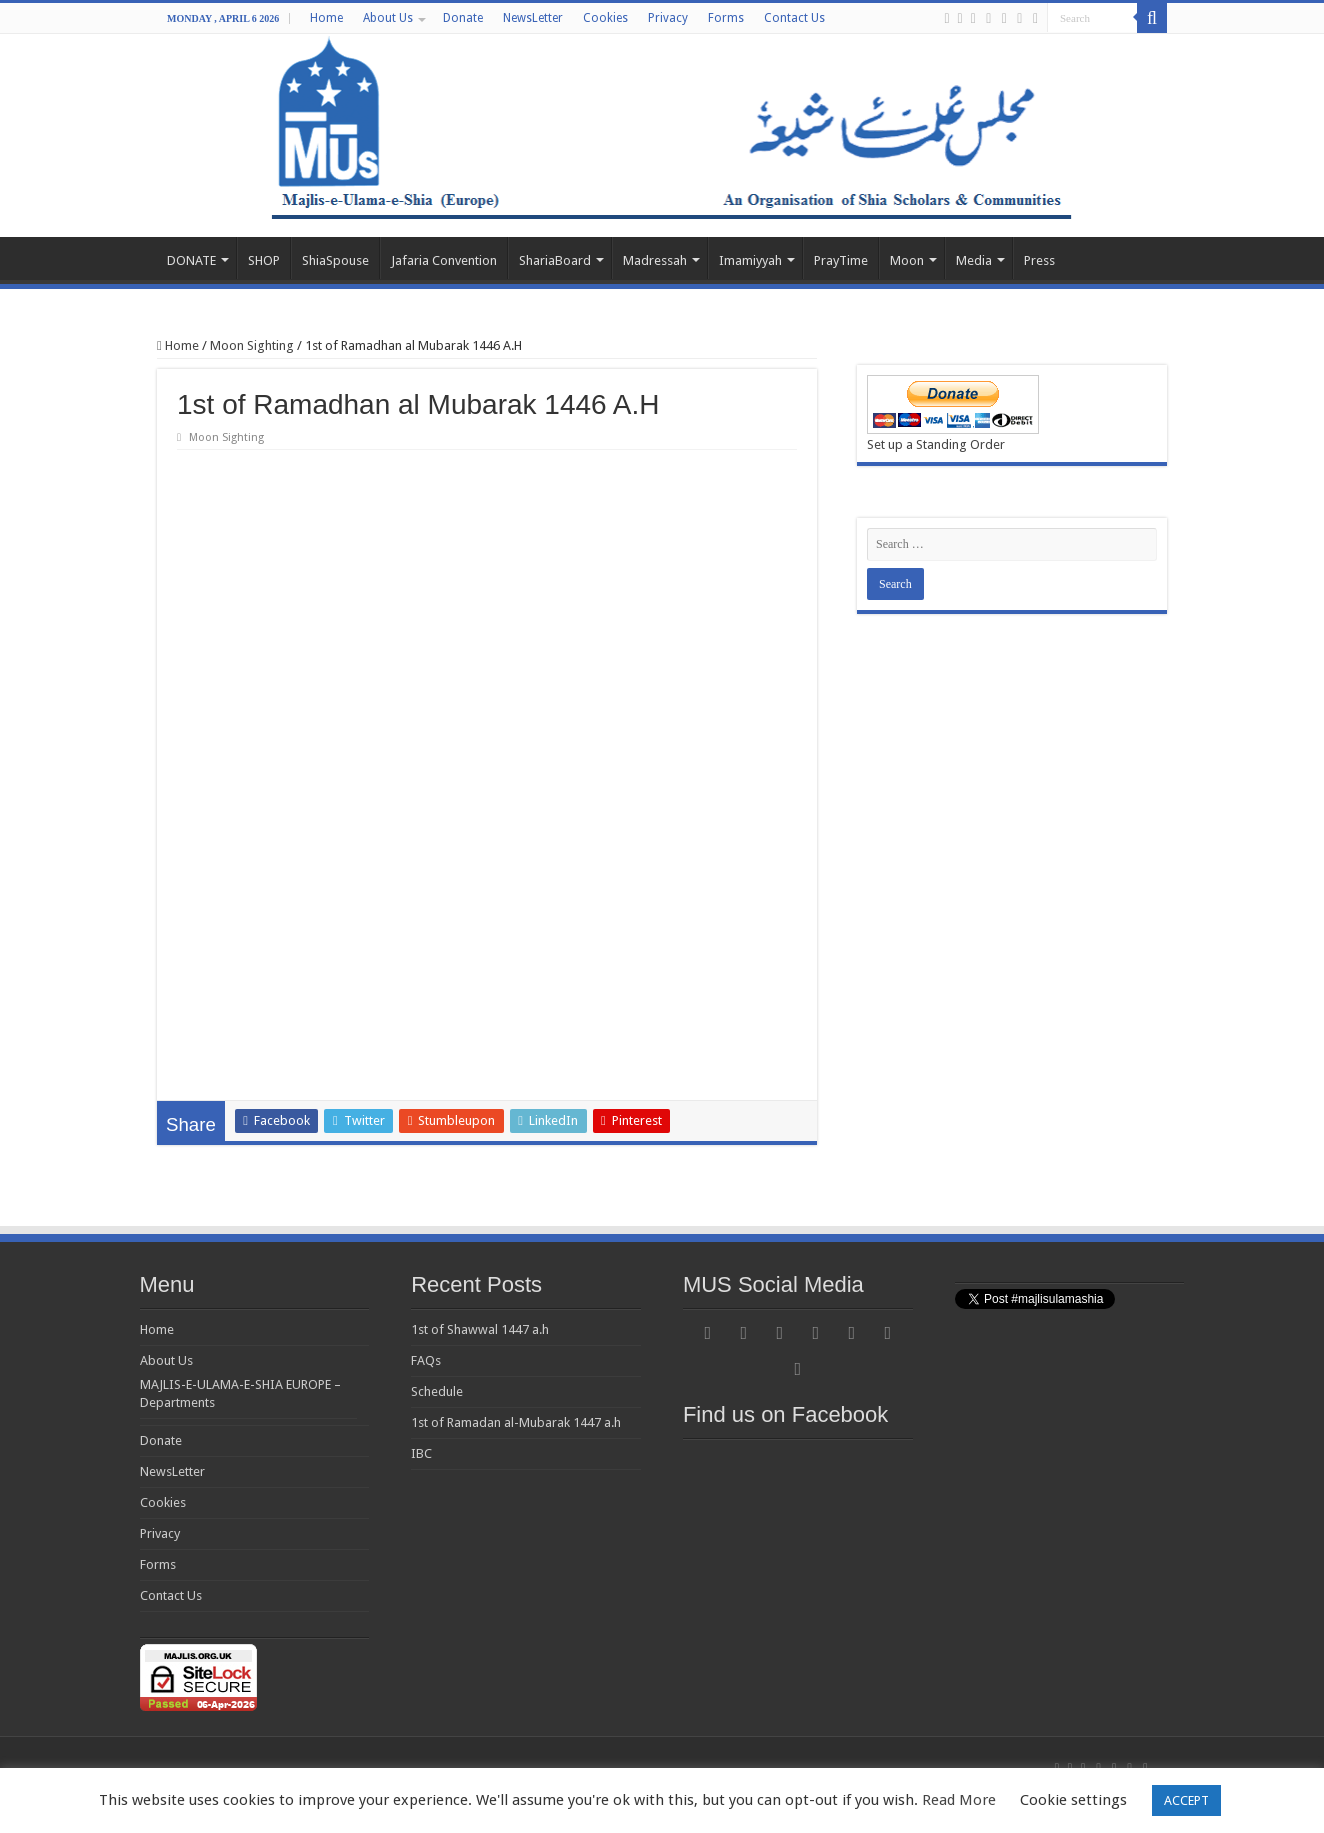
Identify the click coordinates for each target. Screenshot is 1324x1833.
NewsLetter (533, 18)
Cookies (605, 18)
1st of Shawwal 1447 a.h (480, 1329)
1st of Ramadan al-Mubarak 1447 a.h (516, 1422)
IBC (421, 1453)
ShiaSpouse (335, 260)
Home (326, 18)
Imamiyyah (750, 260)
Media (974, 260)
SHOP (264, 260)
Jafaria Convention (444, 260)
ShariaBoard (555, 260)
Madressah (655, 260)
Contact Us (794, 18)
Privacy (668, 18)
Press (1039, 260)
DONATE (191, 260)
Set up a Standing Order (936, 444)
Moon (907, 260)
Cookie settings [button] (1073, 1800)
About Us (388, 18)
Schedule (437, 1391)
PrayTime (841, 260)
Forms (726, 18)
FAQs (426, 1360)
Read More (959, 1800)
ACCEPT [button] (1186, 1800)
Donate (463, 18)
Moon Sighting (252, 345)
